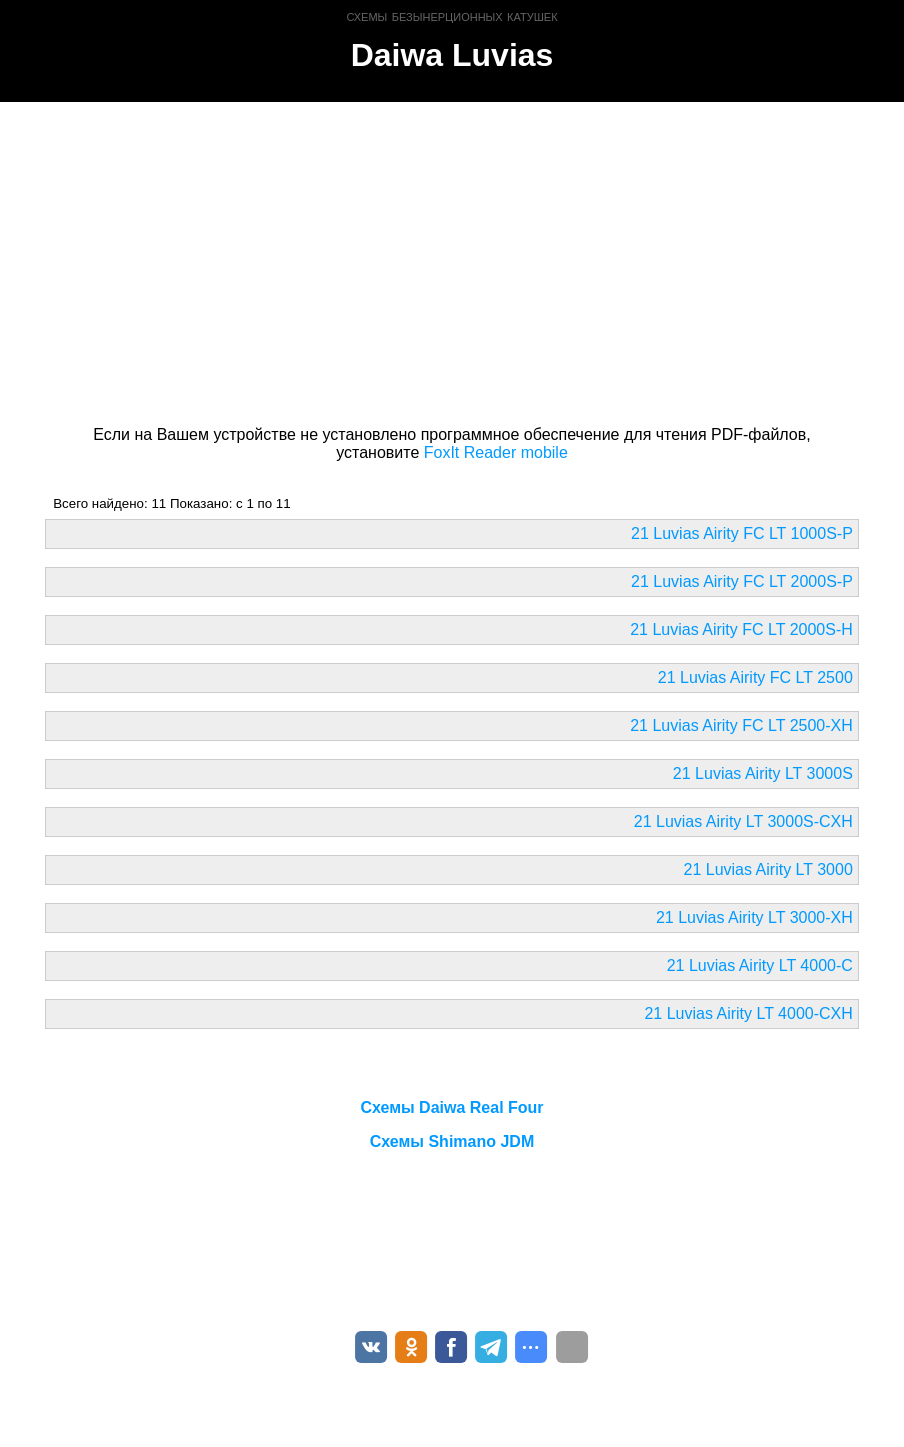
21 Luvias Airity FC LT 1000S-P (742, 533)
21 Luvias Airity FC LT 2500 (755, 677)
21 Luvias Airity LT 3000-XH (754, 917)
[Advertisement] (451, 260)
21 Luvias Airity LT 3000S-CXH (743, 821)
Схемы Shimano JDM (452, 1141)
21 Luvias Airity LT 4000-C (760, 965)
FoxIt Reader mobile (496, 452)
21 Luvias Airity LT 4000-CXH (748, 1013)
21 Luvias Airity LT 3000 (768, 869)
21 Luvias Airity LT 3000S (763, 773)
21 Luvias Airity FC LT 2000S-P (742, 581)
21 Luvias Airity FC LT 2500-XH (741, 725)
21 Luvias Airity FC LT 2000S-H (741, 629)
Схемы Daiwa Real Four (451, 1107)
